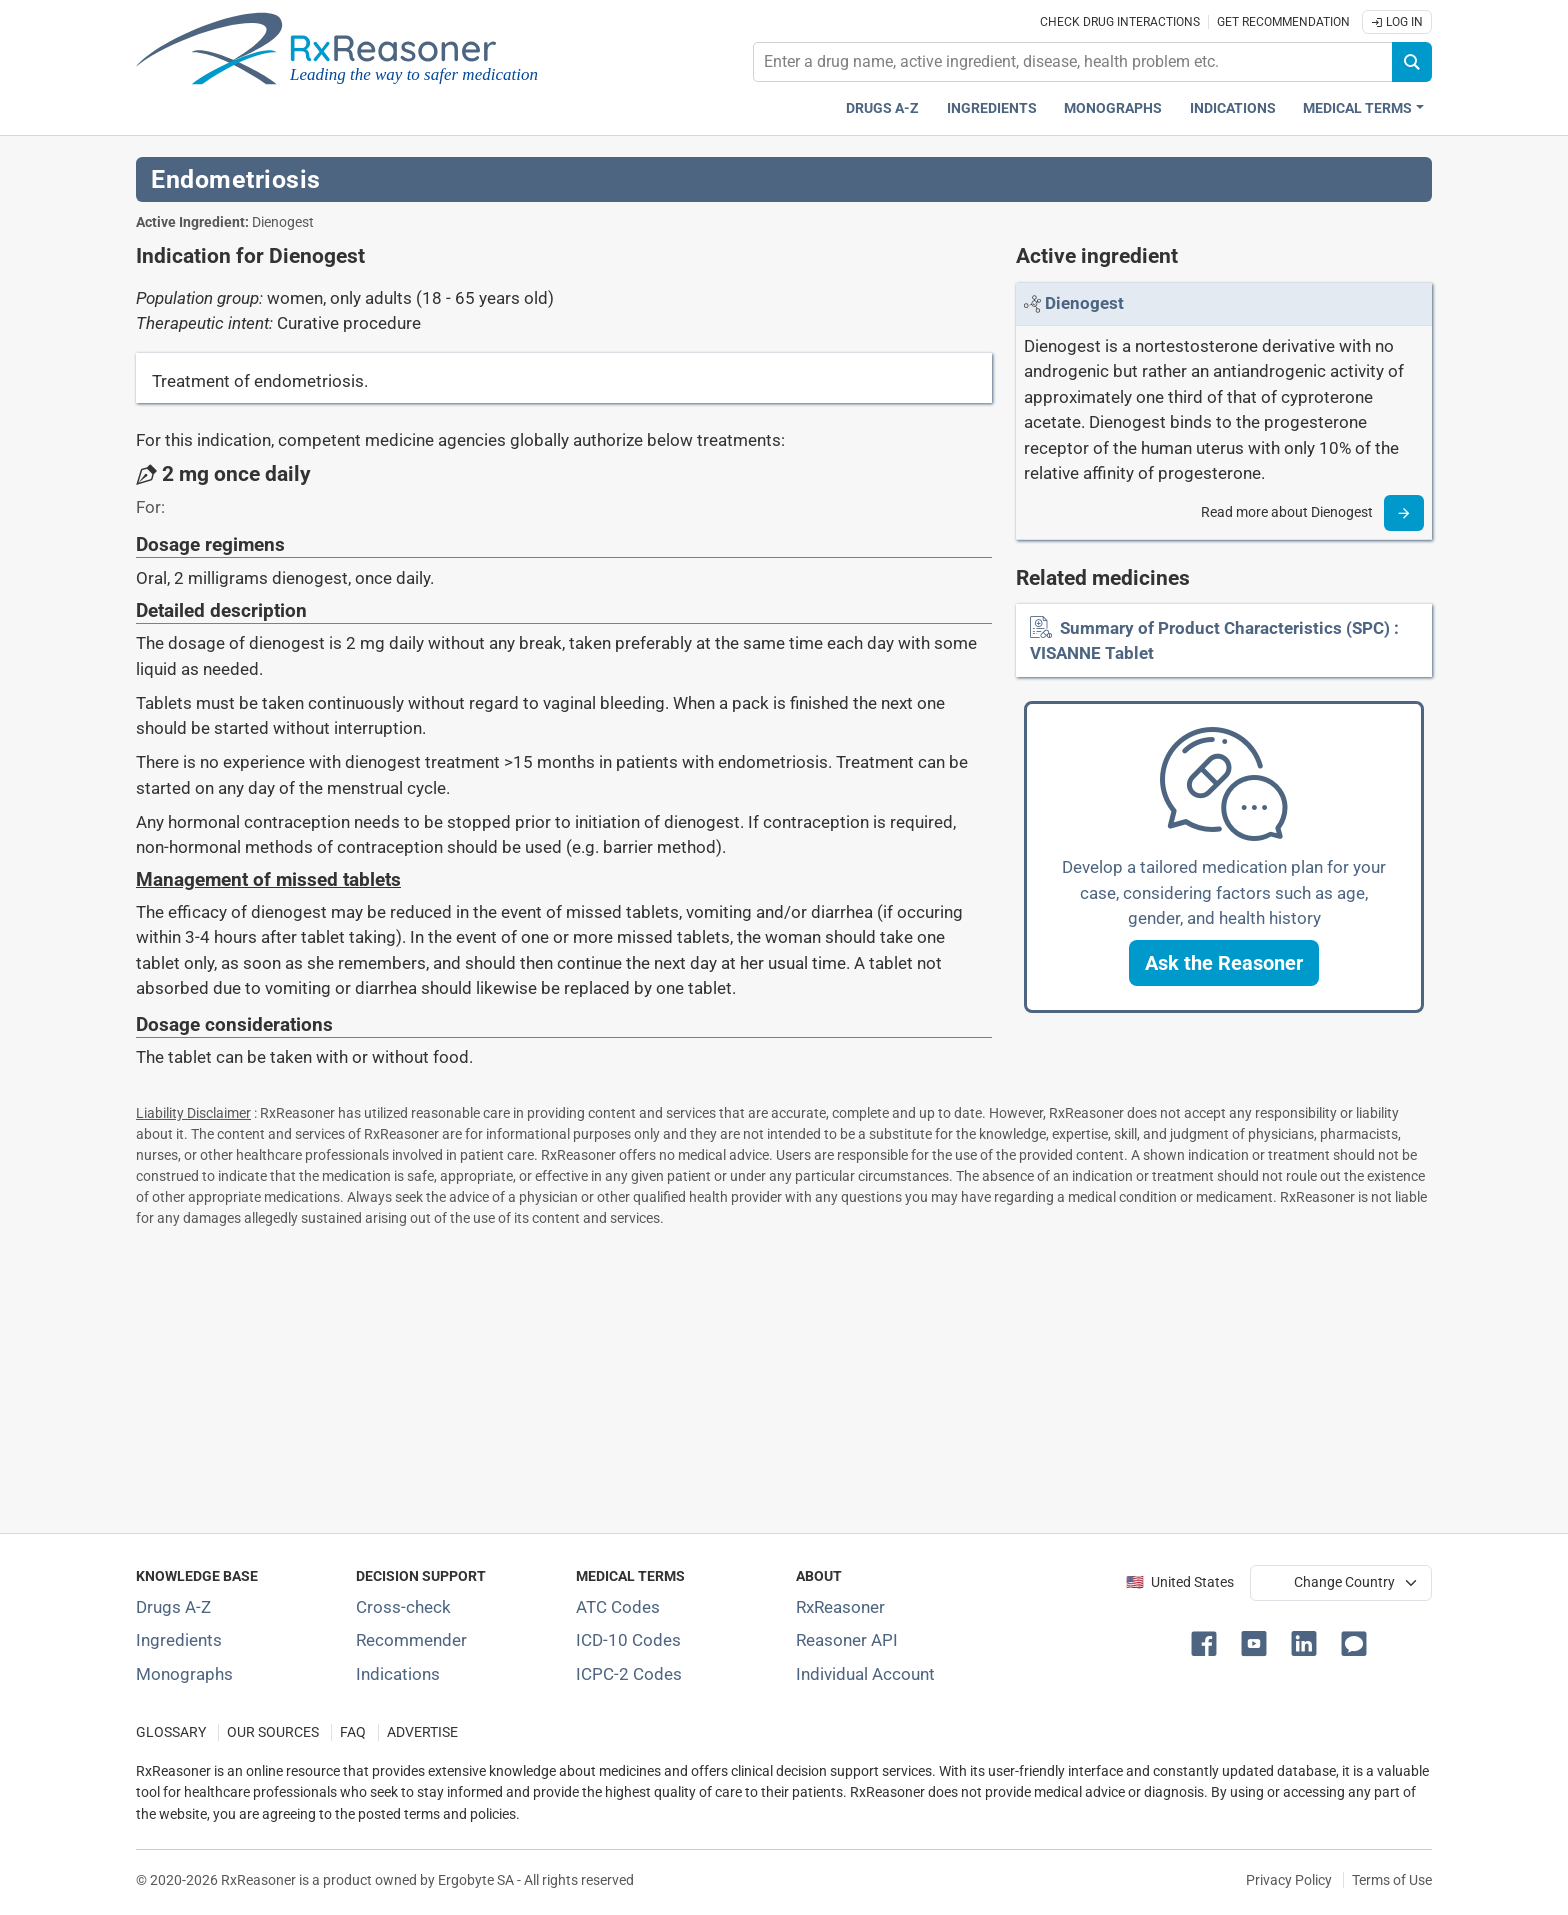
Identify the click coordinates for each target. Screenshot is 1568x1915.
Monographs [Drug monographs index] (1113, 108)
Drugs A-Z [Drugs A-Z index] (882, 108)
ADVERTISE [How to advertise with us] (422, 1732)
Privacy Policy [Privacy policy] (1289, 1880)
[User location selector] (1341, 1583)
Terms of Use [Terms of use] (1392, 1880)
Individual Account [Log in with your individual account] (865, 1674)
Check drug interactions (1120, 22)
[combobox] (1073, 62)
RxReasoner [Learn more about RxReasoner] (840, 1607)
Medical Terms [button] (1357, 108)
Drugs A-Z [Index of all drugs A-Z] (173, 1607)
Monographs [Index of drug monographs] (184, 1674)
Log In (1397, 22)
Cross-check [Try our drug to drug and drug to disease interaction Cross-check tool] (403, 1607)
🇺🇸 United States (1180, 1582)
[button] (1224, 963)
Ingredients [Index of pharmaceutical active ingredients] (179, 1640)
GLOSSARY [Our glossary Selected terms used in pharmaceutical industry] (171, 1732)
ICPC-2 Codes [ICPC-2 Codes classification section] (629, 1674)
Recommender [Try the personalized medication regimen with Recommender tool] (411, 1640)
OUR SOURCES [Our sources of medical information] (273, 1732)
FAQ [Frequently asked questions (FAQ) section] (353, 1732)
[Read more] (1404, 513)
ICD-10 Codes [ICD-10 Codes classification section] (628, 1640)
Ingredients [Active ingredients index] (992, 108)
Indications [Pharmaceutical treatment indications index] (1233, 108)
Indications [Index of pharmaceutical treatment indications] (398, 1674)
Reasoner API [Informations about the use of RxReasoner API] (847, 1640)
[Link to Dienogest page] (1084, 303)
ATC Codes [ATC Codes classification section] (618, 1607)
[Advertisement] (736, 1376)
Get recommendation (1283, 22)
